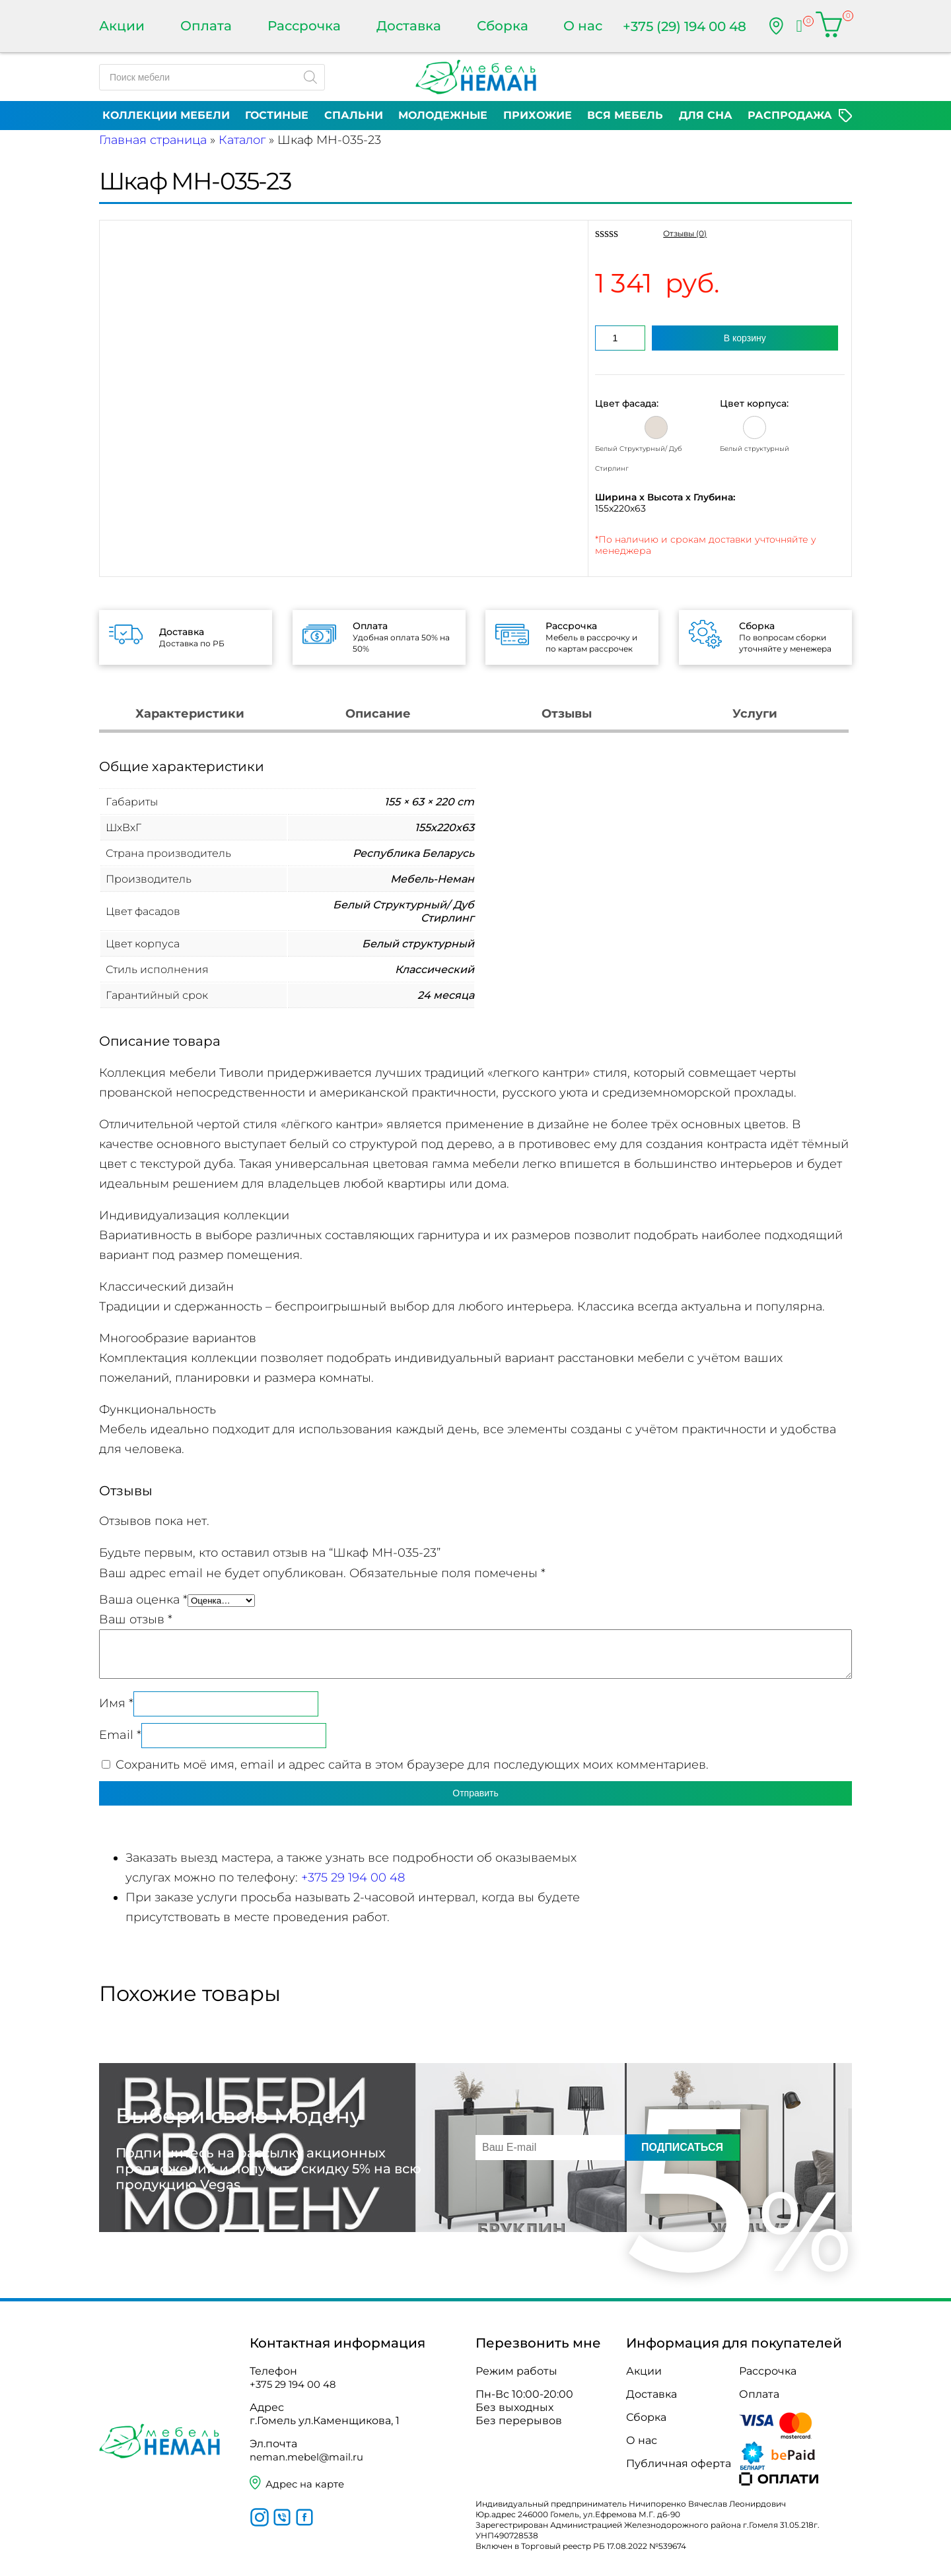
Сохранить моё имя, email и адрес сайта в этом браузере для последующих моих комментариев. (412, 1764)
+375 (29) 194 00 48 (684, 26)
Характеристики (189, 713)
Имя (116, 1703)
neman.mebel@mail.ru (310, 2457)
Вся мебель (625, 115)
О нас (582, 26)
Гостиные (276, 115)
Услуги (754, 713)
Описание (378, 713)
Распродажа (790, 115)
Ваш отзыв (135, 1619)
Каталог (242, 140)
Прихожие (537, 115)
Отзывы (567, 713)
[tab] (190, 715)
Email (120, 1735)
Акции (122, 26)
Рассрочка (304, 26)
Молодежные (442, 115)
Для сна (705, 115)
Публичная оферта (678, 2463)
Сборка (502, 26)
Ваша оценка (143, 1599)
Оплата (206, 26)
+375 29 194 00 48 (353, 1877)
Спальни (353, 115)
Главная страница (153, 140)
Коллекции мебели (166, 115)
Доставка (408, 26)
